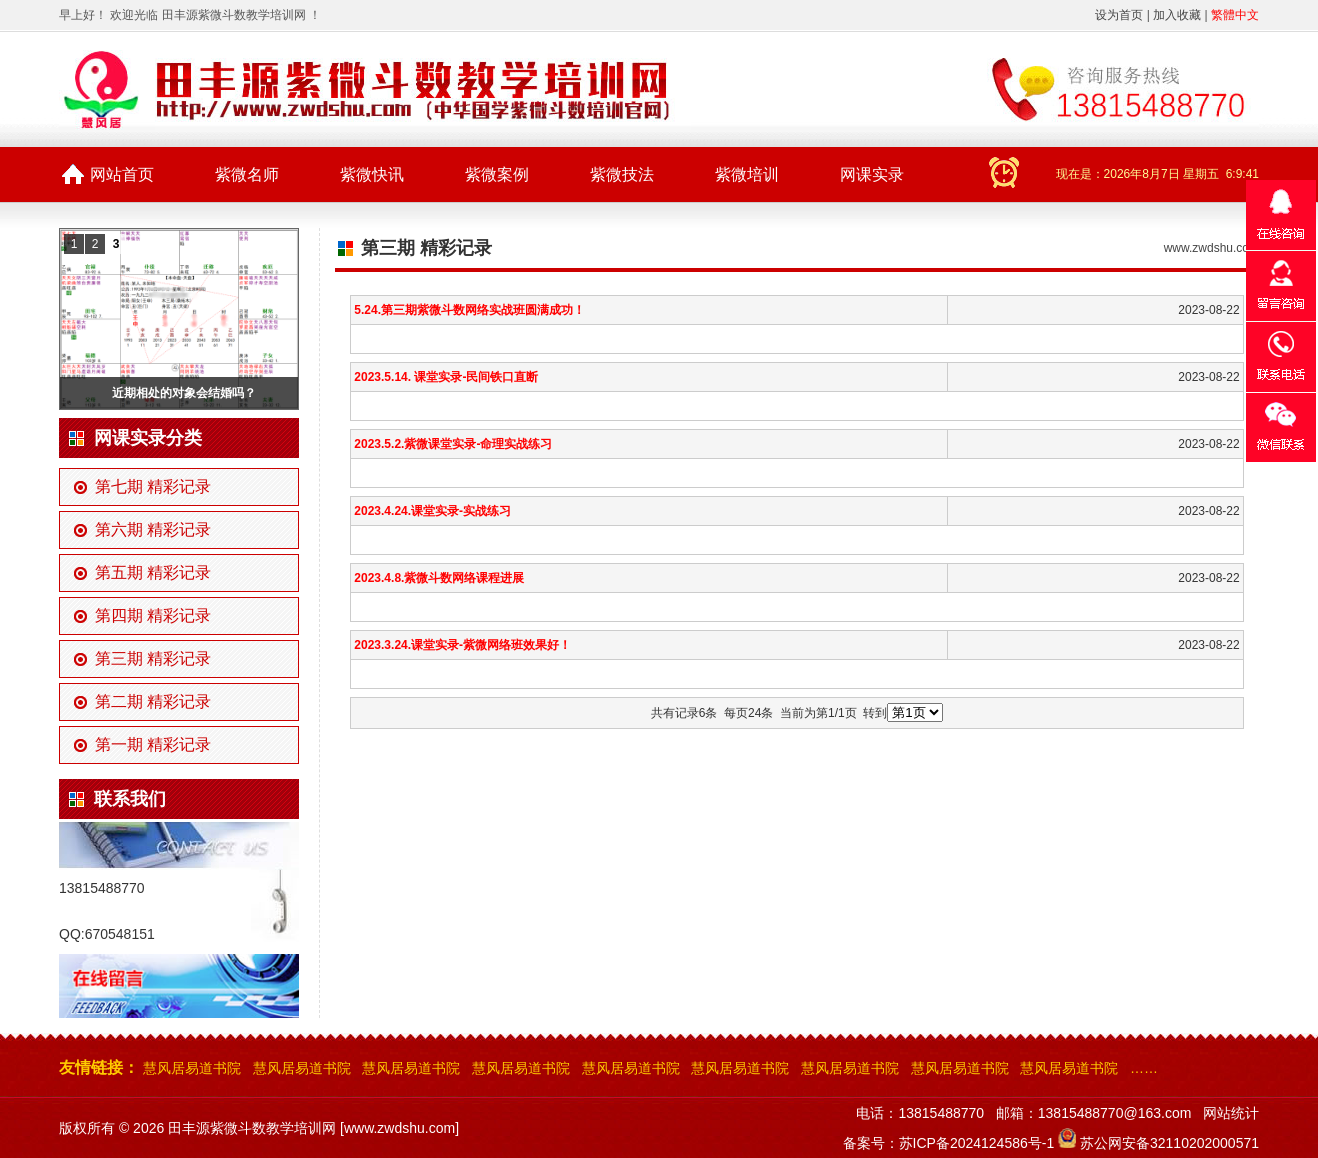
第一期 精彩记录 (153, 744)
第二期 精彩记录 (153, 701)
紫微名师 (247, 174)
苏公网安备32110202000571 (1169, 1143)
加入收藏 (1177, 15)
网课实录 (872, 174)
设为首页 (1119, 15)
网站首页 (122, 174)
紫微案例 (497, 174)
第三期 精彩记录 (153, 658)
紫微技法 (622, 174)
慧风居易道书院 (192, 1068)
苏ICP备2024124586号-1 (977, 1143)
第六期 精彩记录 (153, 529)
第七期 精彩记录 (153, 486)
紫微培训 (747, 174)
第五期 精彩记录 (153, 572)
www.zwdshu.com (1211, 248)
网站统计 (1231, 1113)
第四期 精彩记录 (153, 615)
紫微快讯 (372, 174)
